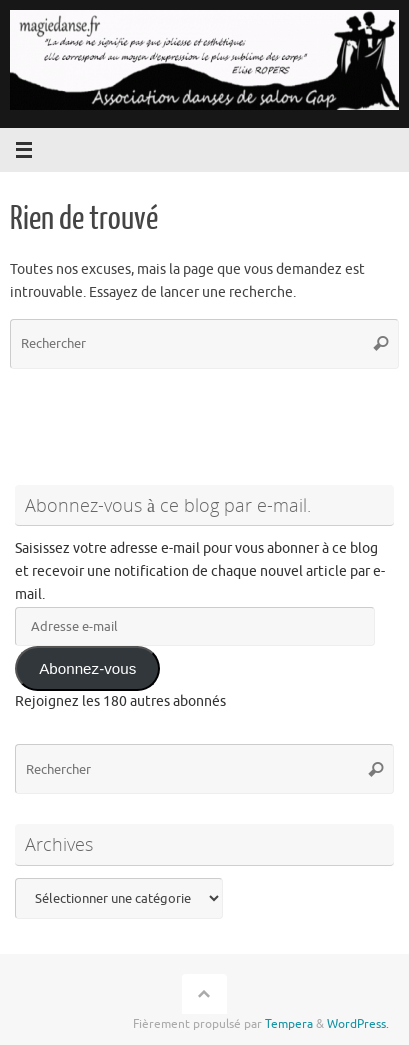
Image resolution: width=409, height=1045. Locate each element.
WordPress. (358, 1024)
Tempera (289, 1024)
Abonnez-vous (87, 668)
